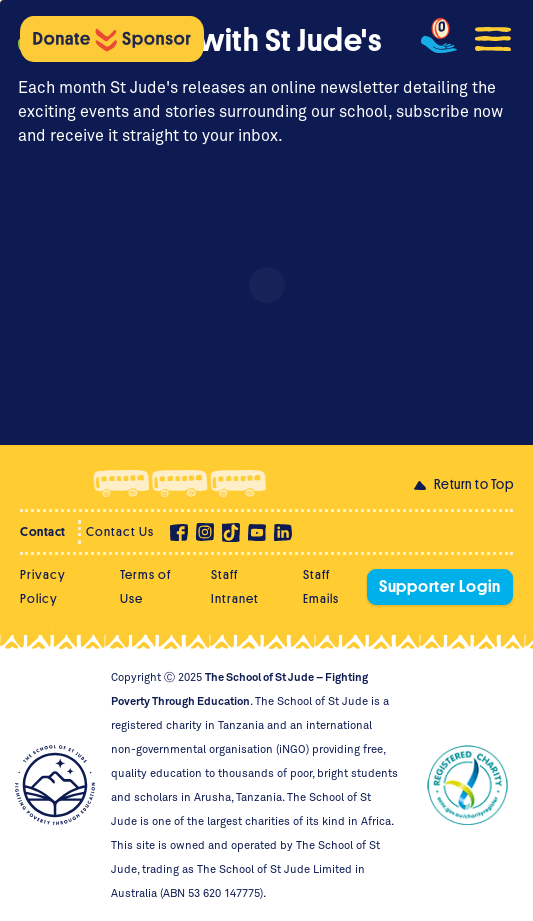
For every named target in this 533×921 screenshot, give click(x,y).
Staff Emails (321, 586)
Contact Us (120, 531)
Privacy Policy (43, 586)
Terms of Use (145, 586)
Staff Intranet (235, 586)
